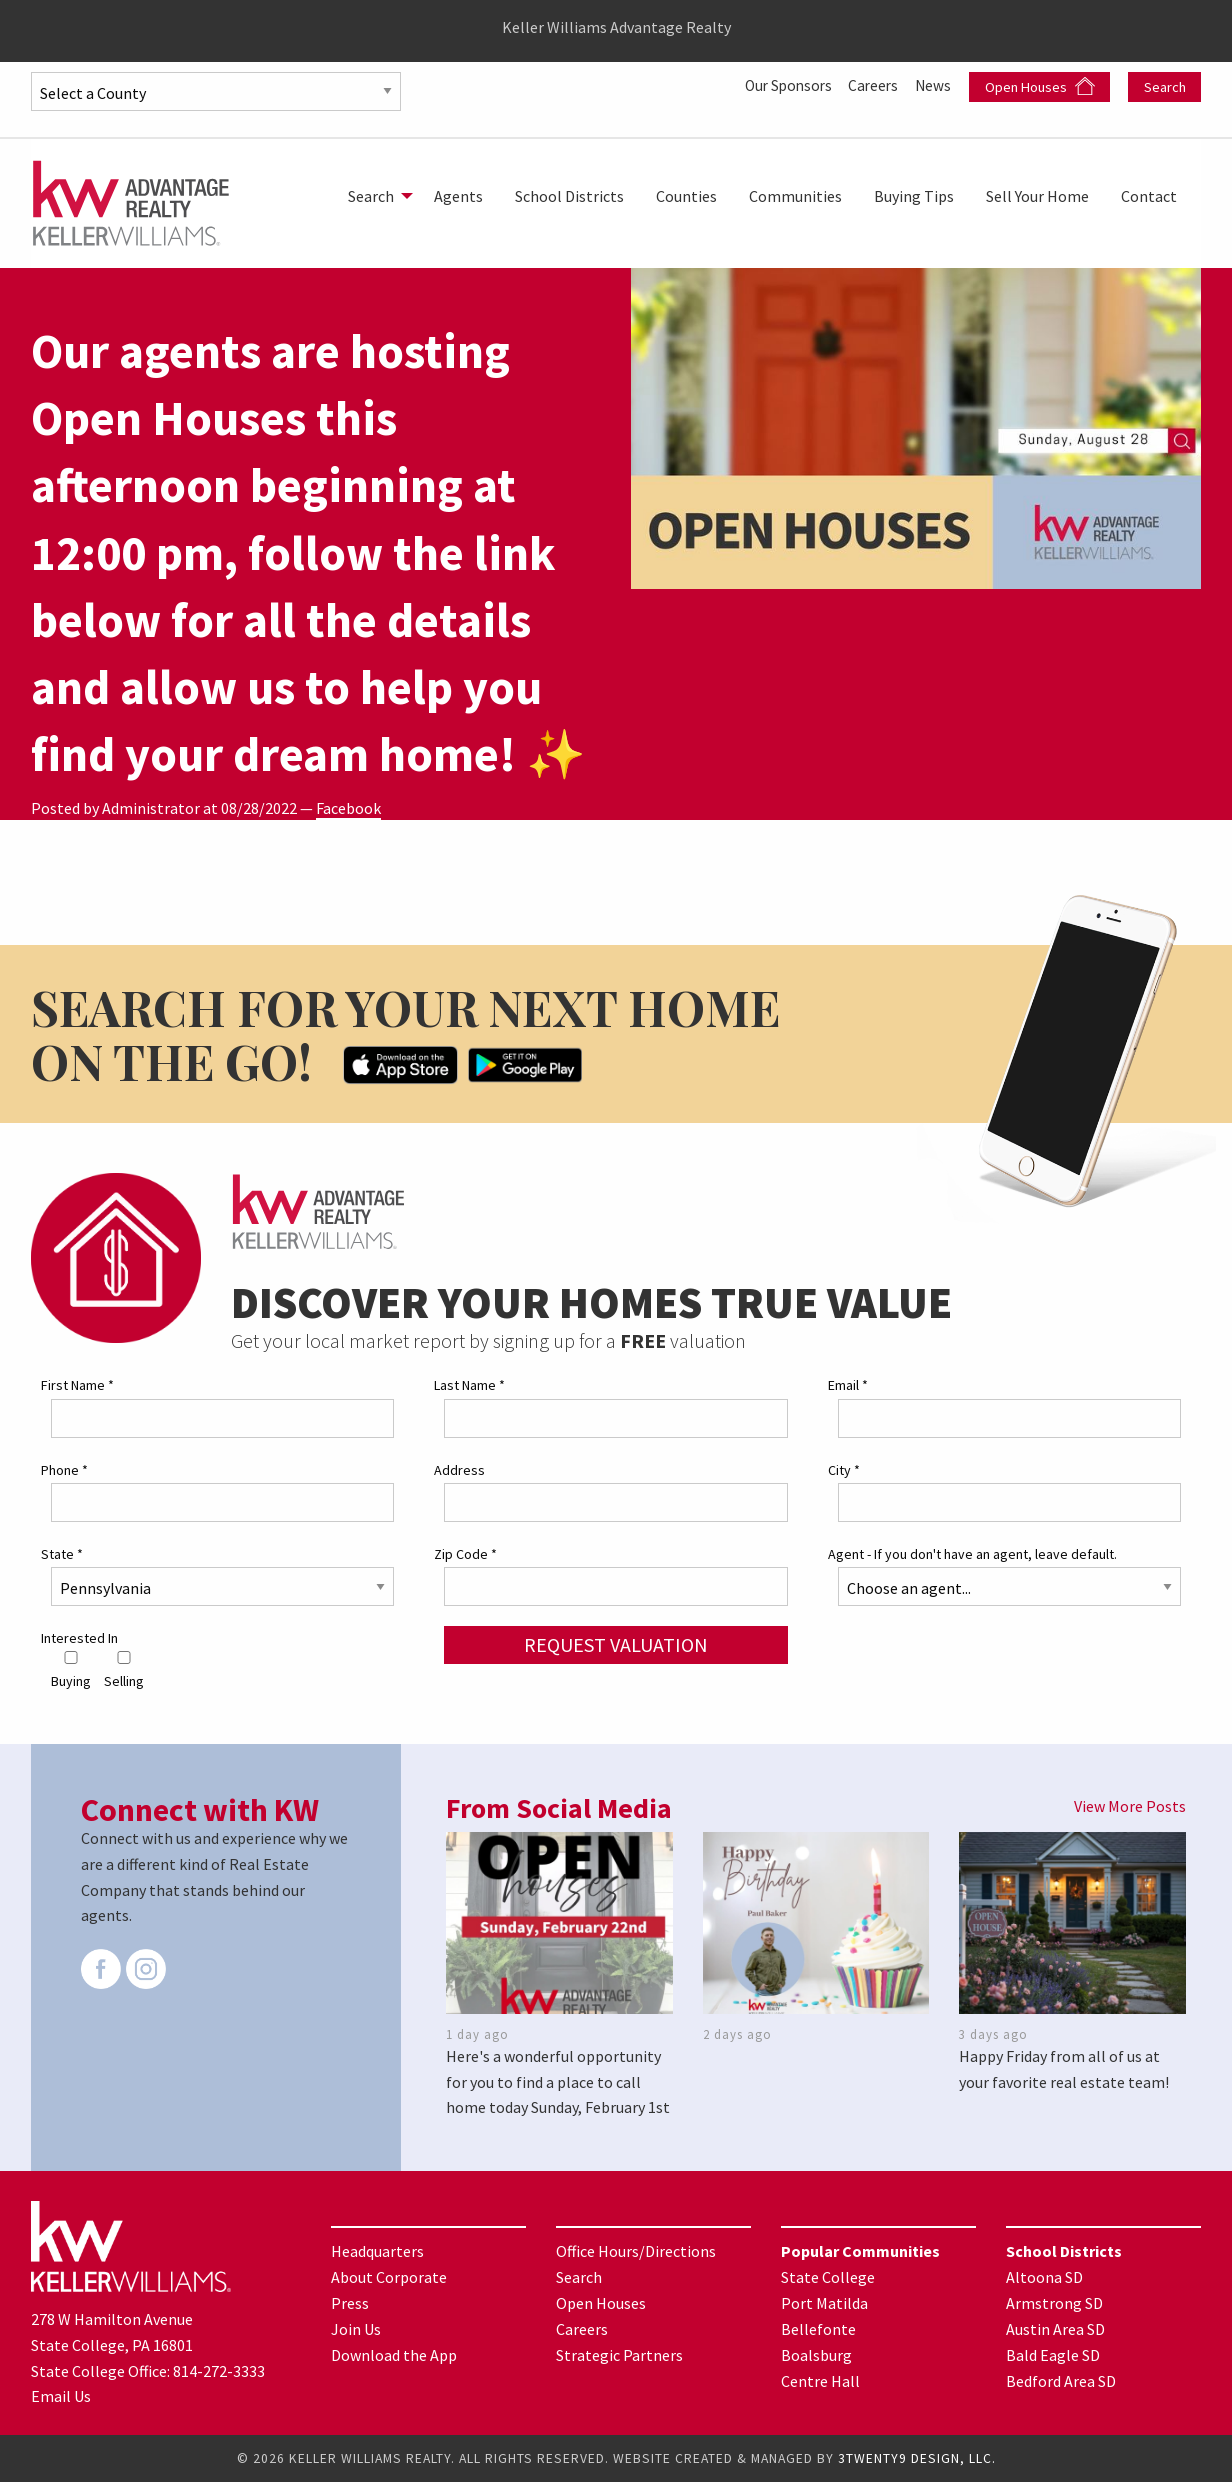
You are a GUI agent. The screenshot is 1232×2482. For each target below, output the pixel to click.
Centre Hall (820, 2381)
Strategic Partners (619, 2355)
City (844, 1470)
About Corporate (389, 2277)
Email (848, 1385)
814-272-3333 (219, 2371)
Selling (124, 1670)
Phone (64, 1470)
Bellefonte (818, 2329)
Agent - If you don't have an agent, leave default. (972, 1554)
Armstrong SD (1054, 2303)
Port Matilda (824, 2303)
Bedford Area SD (1061, 2381)
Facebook (348, 808)
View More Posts (1130, 1806)
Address (459, 1470)
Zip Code (465, 1554)
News (934, 85)
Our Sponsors (781, 85)
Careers (871, 85)
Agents (458, 196)
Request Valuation (616, 1644)
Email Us (61, 2396)
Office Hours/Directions (636, 2251)
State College (828, 2277)
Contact (1149, 196)
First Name (77, 1385)
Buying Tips (914, 196)
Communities (795, 196)
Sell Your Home (1037, 196)
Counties (686, 196)
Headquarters (377, 2251)
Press (350, 2303)
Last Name (469, 1385)
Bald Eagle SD (1053, 2355)
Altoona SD (1044, 2277)
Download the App (394, 2355)
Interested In (79, 1638)
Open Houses (1040, 86)
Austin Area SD (1055, 2329)
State (62, 1554)
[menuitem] (375, 196)
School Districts (569, 196)
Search (1165, 87)
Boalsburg (816, 2355)
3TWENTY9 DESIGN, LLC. (917, 2458)
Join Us (356, 2329)
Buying (71, 1670)
